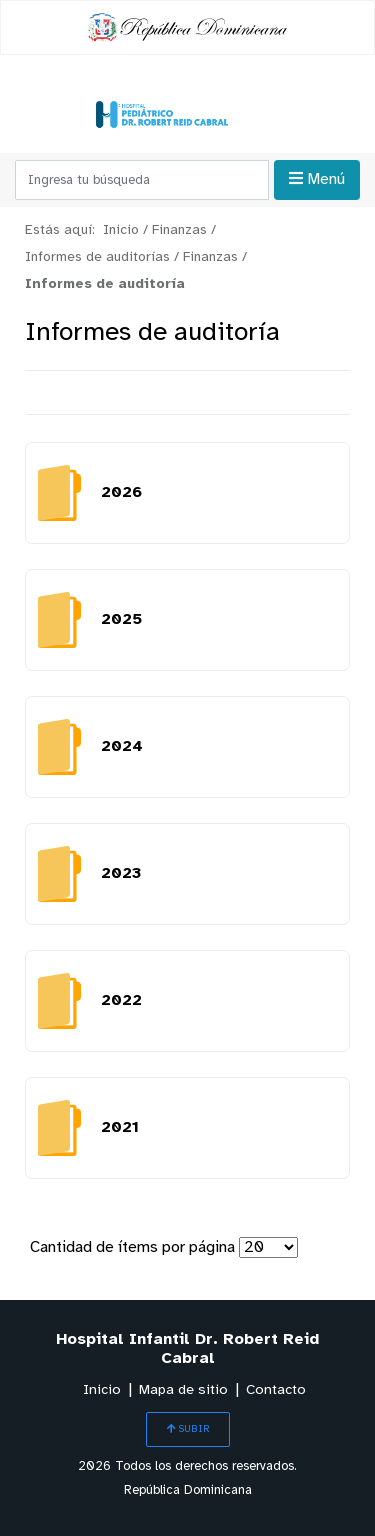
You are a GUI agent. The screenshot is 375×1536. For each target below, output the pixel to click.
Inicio (102, 1390)
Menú (317, 179)
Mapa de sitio (183, 1390)
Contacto (276, 1390)
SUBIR (188, 1429)
